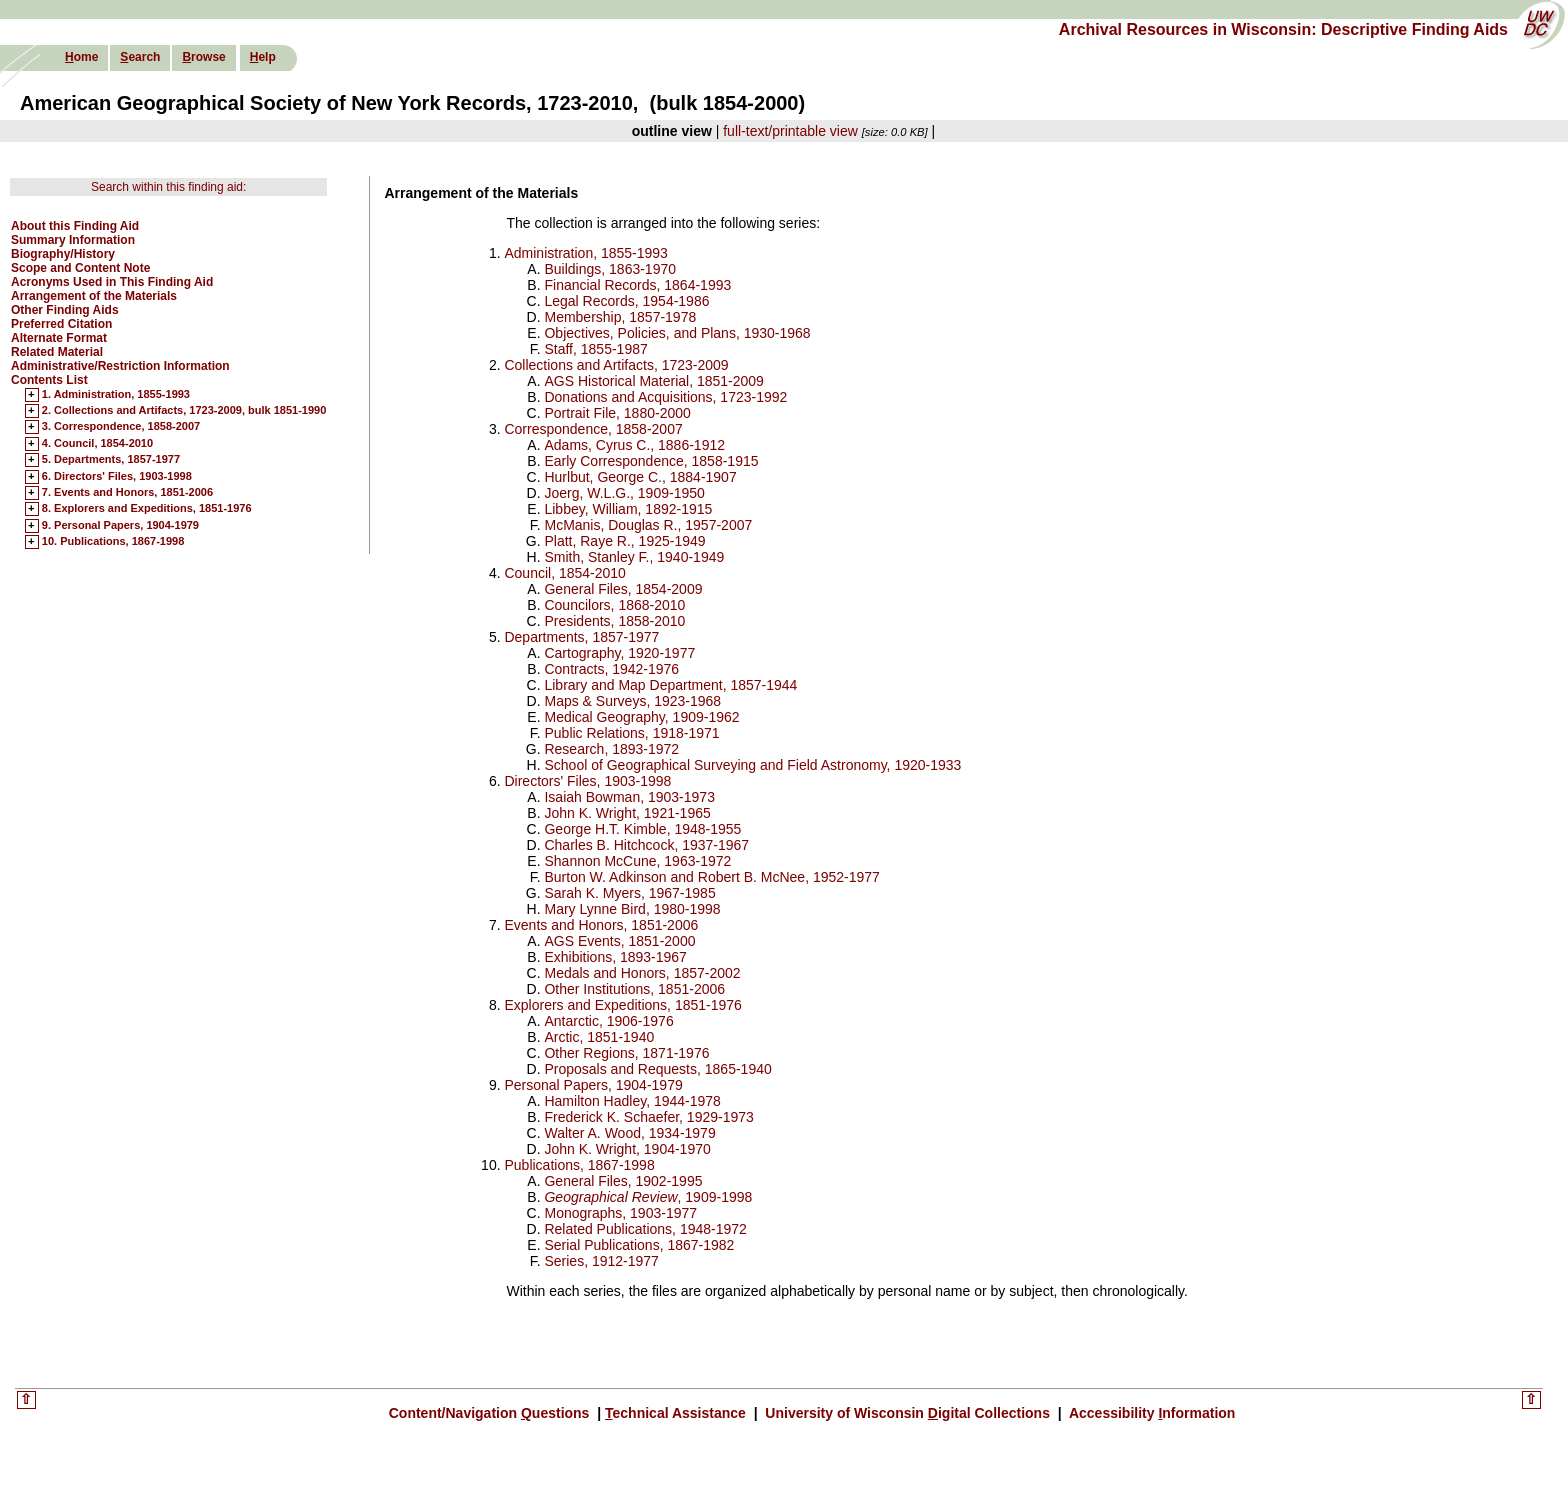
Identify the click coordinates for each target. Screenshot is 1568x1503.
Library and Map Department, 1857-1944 (670, 685)
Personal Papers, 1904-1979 (593, 1085)
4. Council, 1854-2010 (97, 444)
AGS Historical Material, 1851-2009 (653, 381)
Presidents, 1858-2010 (614, 621)
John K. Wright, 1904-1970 (627, 1149)
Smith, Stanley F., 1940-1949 (634, 557)
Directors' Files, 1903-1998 (587, 781)
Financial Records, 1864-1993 (637, 285)
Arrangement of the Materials (94, 296)
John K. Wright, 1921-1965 (627, 813)
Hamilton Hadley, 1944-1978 (632, 1101)
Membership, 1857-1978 (620, 317)
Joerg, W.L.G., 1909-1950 (624, 493)
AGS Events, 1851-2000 (619, 941)
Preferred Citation (61, 324)
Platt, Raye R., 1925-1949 (624, 541)
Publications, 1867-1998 (579, 1165)
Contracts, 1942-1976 (611, 669)
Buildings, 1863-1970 (610, 269)
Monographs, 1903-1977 (620, 1213)
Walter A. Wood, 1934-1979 (629, 1133)
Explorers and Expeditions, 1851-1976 (622, 1005)
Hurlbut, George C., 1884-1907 (640, 477)
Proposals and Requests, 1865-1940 (657, 1069)
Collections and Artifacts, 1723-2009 (616, 365)
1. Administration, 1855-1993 (116, 395)
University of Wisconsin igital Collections (907, 1413)
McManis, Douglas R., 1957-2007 (648, 525)
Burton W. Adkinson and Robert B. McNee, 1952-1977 (711, 877)
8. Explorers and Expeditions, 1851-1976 (147, 509)
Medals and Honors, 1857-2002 (642, 973)
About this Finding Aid (75, 226)
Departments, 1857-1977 (581, 637)
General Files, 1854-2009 (623, 589)
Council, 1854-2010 (564, 573)
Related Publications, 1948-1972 (645, 1229)
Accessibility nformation (1151, 1413)
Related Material (57, 352)
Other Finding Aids (65, 310)
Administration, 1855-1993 (585, 253)
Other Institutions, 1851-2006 (634, 989)
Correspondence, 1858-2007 (593, 429)
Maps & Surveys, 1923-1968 (632, 701)
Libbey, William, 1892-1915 (628, 509)
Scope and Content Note (80, 268)
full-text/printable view (790, 131)
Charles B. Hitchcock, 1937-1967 (646, 845)
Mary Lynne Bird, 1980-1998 (632, 909)
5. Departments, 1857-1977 (111, 460)
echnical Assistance (677, 1413)
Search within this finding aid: (168, 187)
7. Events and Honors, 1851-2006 (127, 493)
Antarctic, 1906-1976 (608, 1021)
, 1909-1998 (648, 1197)
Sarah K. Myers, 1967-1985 (629, 893)
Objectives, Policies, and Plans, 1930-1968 (677, 333)
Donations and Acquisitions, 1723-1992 (665, 397)
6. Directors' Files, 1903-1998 (117, 477)
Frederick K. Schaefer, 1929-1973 (648, 1117)
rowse (203, 57)
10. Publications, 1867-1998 (113, 542)
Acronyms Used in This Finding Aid (112, 282)
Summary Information (73, 240)
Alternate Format (59, 338)
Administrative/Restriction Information (120, 366)
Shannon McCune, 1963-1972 (637, 861)
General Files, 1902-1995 (623, 1181)
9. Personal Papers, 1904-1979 (120, 526)
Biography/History (63, 254)
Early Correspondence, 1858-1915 (651, 461)
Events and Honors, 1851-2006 (601, 925)
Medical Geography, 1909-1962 (641, 717)
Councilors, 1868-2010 (614, 605)
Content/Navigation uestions (491, 1413)
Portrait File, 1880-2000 (617, 413)
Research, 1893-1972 (611, 749)
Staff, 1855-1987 (595, 349)
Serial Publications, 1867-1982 (639, 1245)
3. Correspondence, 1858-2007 (121, 427)
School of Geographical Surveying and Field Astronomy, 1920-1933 (752, 765)
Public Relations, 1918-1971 (631, 733)
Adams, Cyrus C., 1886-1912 (634, 445)
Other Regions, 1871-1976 (626, 1053)
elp (263, 57)
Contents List (49, 380)
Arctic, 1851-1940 (599, 1037)
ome (81, 57)
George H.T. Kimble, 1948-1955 (642, 829)
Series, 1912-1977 (601, 1261)
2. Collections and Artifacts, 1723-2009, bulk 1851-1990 (184, 411)
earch (140, 57)
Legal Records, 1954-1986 (626, 301)
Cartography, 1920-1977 (619, 653)
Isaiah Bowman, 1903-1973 (629, 797)
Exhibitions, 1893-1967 (615, 957)
